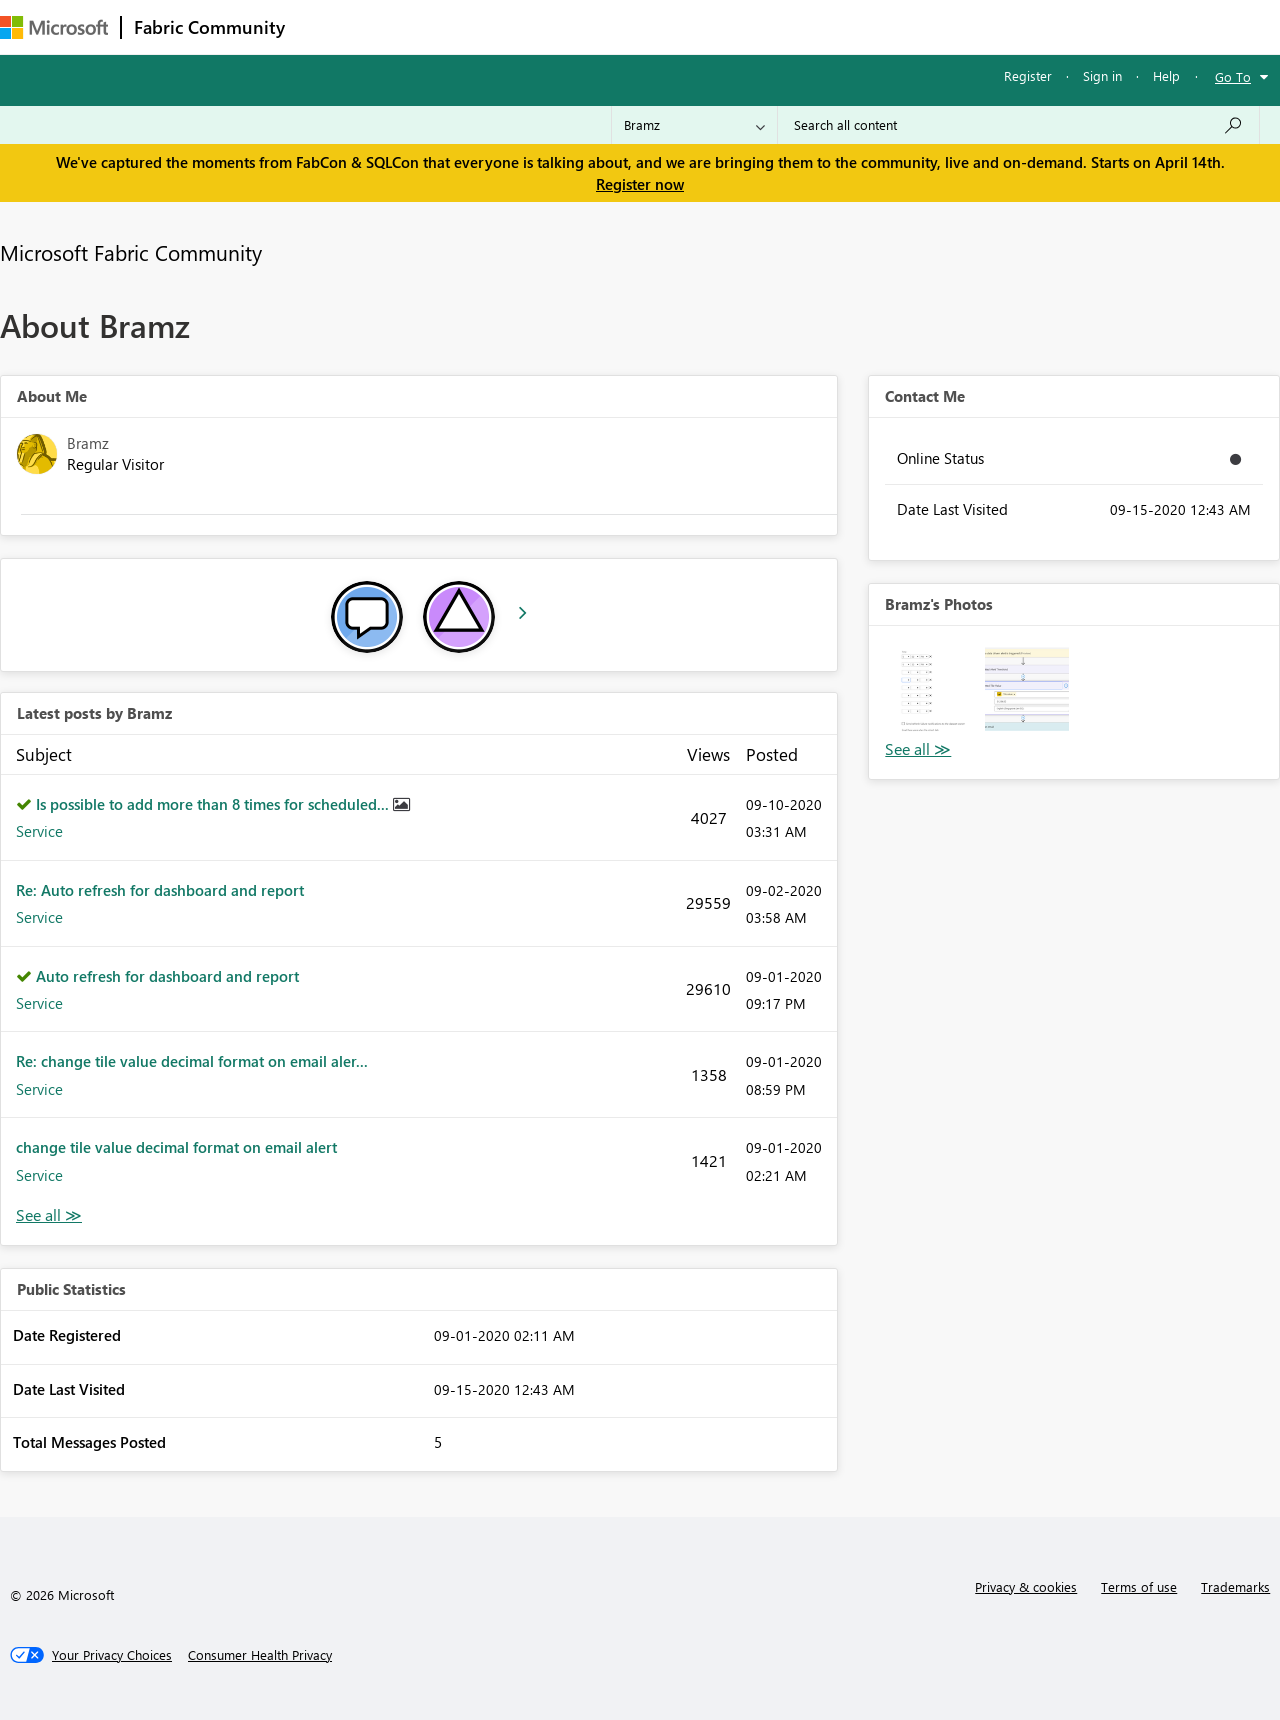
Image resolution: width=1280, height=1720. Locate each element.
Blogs (679, 26)
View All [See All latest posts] (49, 1215)
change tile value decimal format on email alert (176, 1147)
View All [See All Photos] (918, 749)
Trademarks (1235, 1586)
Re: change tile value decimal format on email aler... (192, 1061)
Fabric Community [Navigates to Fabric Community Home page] (209, 27)
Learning (756, 26)
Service (39, 831)
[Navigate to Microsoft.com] (54, 27)
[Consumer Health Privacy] (260, 1655)
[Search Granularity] (694, 125)
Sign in (1102, 75)
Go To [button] (1233, 76)
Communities (589, 26)
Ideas (500, 26)
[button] (932, 689)
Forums (330, 26)
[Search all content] (1018, 125)
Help (1166, 75)
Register (1028, 75)
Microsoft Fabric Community (131, 252)
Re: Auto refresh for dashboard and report (160, 890)
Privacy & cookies (1026, 1586)
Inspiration (418, 26)
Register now (640, 184)
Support (840, 26)
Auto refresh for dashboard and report (167, 976)
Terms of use (1139, 1586)
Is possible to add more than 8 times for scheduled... (214, 804)
